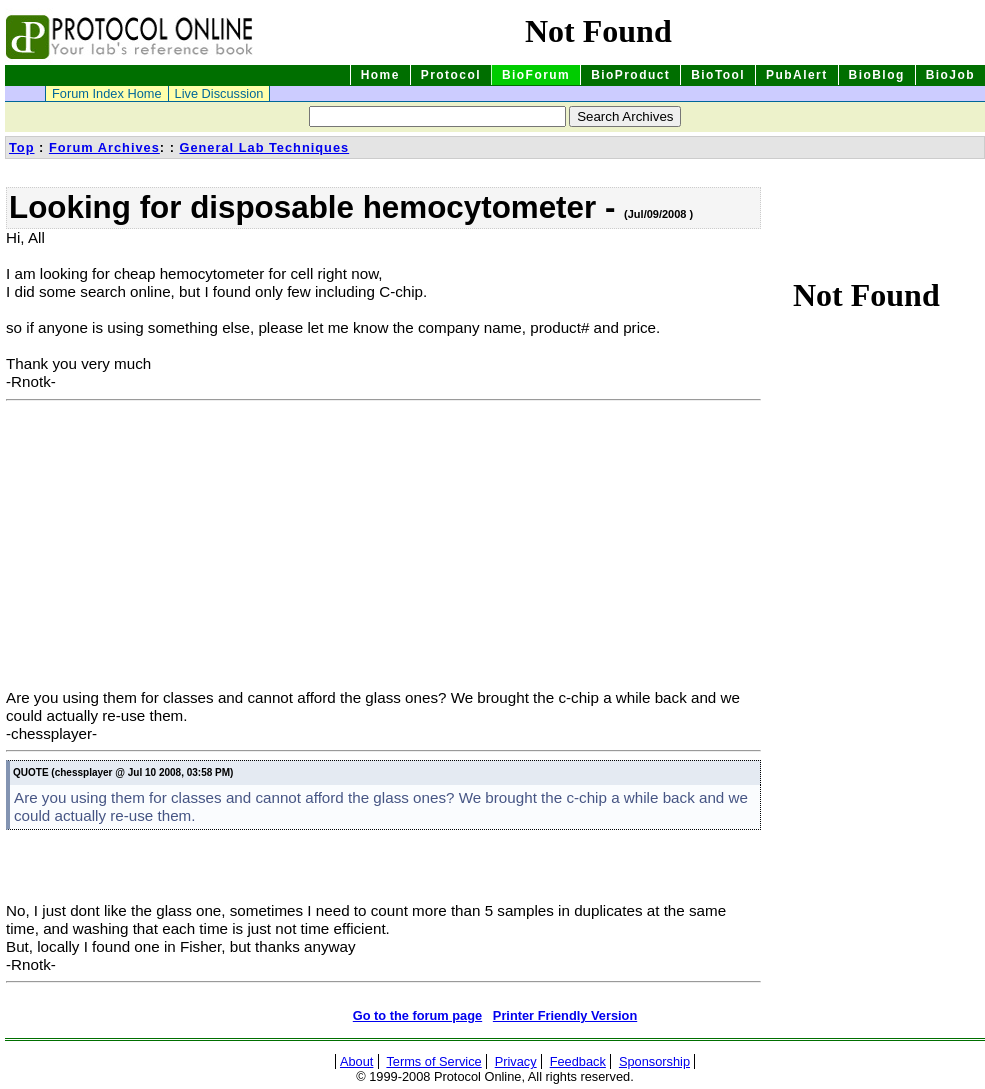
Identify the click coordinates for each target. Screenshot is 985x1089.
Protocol (451, 75)
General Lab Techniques (264, 147)
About (356, 1061)
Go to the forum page (417, 1015)
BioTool (718, 75)
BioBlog (877, 75)
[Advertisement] (174, 549)
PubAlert (797, 75)
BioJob (950, 75)
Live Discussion (219, 93)
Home (380, 75)
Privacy (516, 1061)
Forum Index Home (107, 93)
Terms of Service (433, 1061)
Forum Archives (104, 147)
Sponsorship (654, 1061)
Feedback (578, 1061)
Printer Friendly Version (565, 1015)
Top (22, 147)
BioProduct (630, 75)
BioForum (536, 75)
